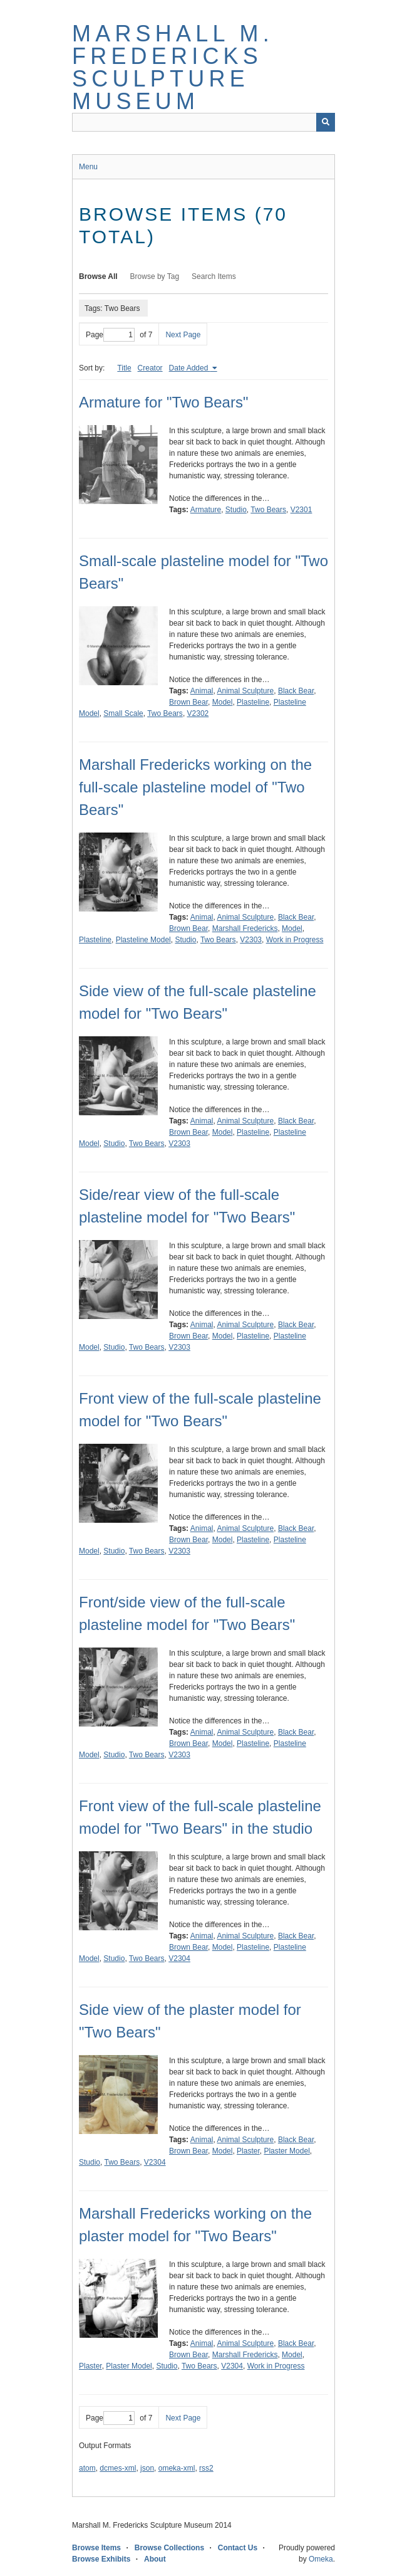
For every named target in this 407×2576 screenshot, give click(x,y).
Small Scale (123, 713)
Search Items (214, 276)
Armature (205, 509)
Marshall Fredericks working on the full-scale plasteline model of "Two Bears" (195, 787)
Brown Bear (188, 702)
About (155, 2559)
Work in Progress (295, 939)
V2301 (301, 509)
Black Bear (296, 690)
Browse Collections (169, 2547)
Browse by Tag (155, 276)
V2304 (179, 1958)
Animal (202, 690)
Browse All (98, 276)
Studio (236, 509)
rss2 (206, 2468)
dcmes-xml (118, 2468)
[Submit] (325, 122)
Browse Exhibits (101, 2559)
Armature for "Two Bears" (163, 402)
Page (110, 334)
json (147, 2468)
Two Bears (268, 509)
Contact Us (237, 2547)
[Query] (203, 122)
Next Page (182, 334)
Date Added (189, 368)
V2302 (198, 713)
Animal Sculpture (245, 690)
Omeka (321, 2559)
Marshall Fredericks (245, 928)
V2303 (251, 939)
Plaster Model (286, 2151)
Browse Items (96, 2547)
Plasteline (253, 702)
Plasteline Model (143, 939)
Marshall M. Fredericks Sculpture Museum (173, 67)
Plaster (248, 2151)
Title (124, 368)
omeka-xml (176, 2468)
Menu (88, 166)
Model (222, 702)
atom (87, 2468)
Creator (150, 368)
